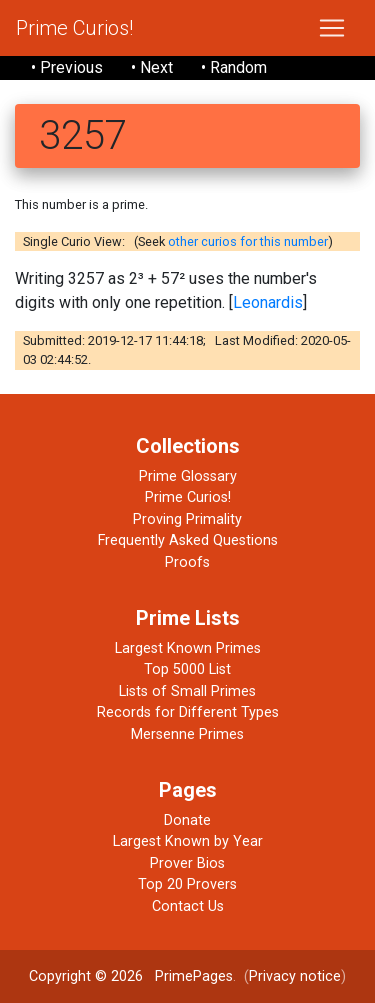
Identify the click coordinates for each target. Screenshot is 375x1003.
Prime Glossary (188, 476)
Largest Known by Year (188, 841)
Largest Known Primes (188, 648)
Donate (187, 820)
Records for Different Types (188, 712)
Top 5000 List (187, 669)
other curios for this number (248, 241)
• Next (152, 67)
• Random (234, 67)
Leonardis (268, 302)
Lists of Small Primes (187, 691)
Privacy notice (295, 976)
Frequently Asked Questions (188, 540)
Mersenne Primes (187, 734)
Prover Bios (187, 863)
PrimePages (194, 976)
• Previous (67, 67)
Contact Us (188, 906)
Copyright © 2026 (86, 976)
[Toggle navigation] (332, 28)
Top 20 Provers (187, 884)
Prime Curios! (74, 28)
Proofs (187, 562)
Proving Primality (187, 519)
